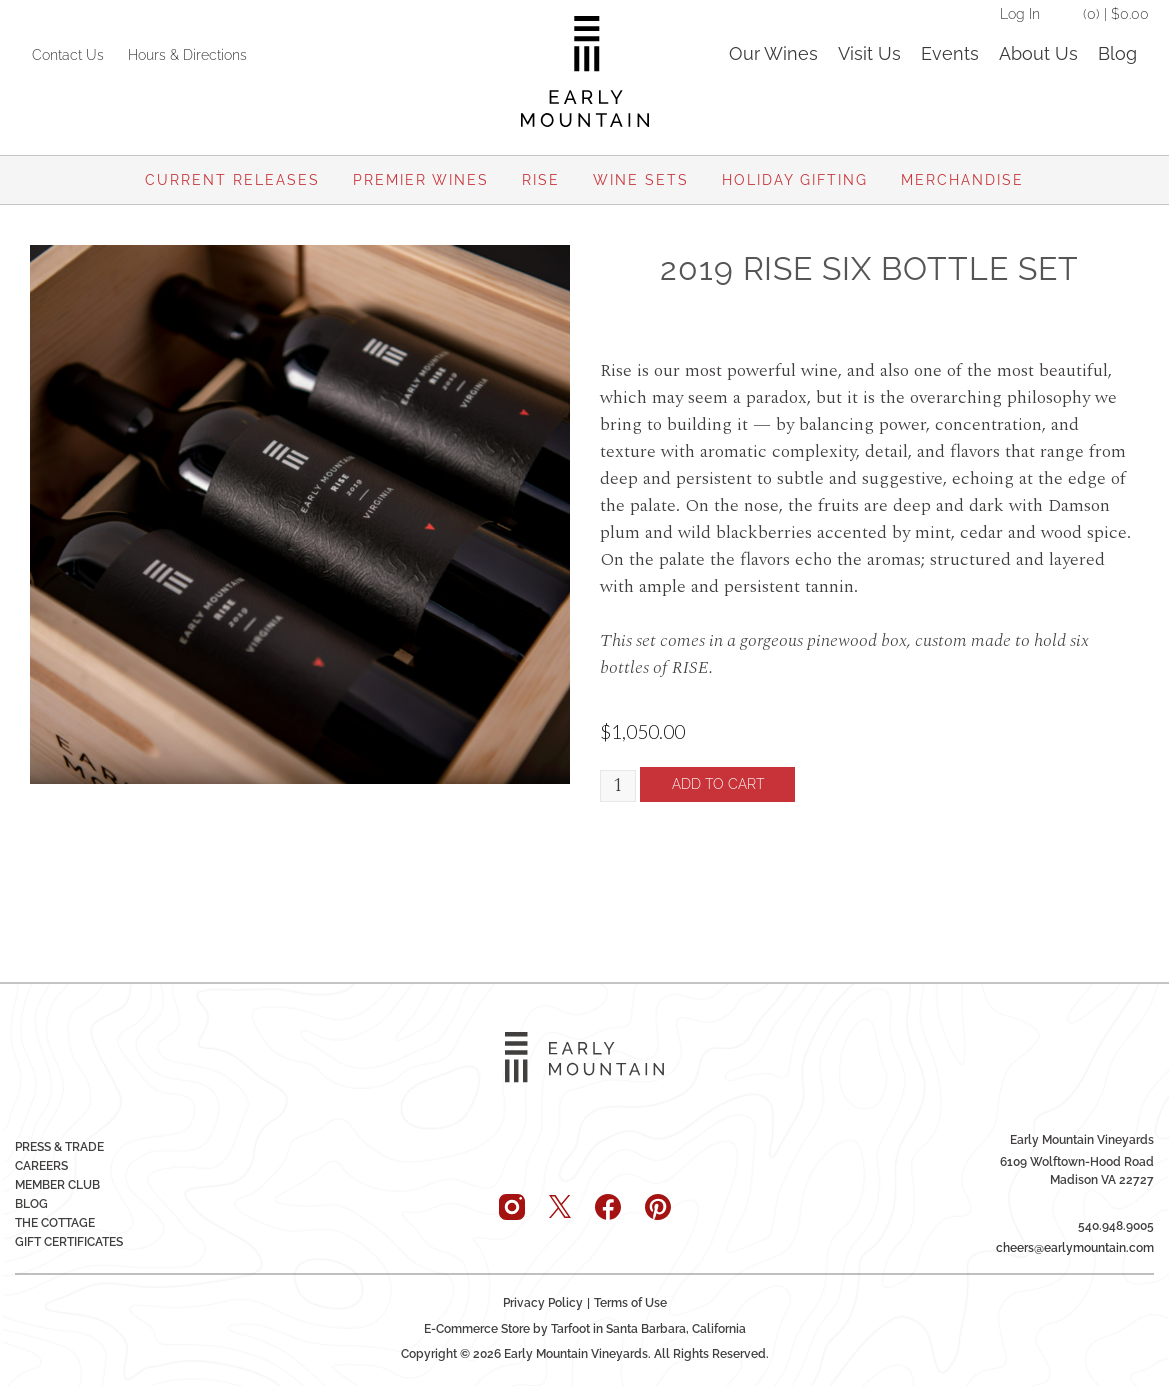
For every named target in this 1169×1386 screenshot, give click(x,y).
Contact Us (68, 55)
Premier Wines (421, 180)
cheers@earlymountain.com (1075, 1247)
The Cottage (55, 1222)
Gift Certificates (69, 1241)
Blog (1117, 53)
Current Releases (232, 180)
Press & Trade (59, 1146)
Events (950, 53)
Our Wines (773, 53)
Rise (541, 180)
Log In (1020, 13)
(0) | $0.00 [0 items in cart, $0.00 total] (1116, 13)
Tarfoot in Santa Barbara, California (648, 1328)
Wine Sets (641, 180)
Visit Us (869, 53)
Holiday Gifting (795, 180)
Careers (41, 1165)
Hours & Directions (187, 55)
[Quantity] (618, 787)
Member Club (57, 1184)
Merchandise (962, 180)
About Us (1038, 53)
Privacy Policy (543, 1302)
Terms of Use (630, 1302)
